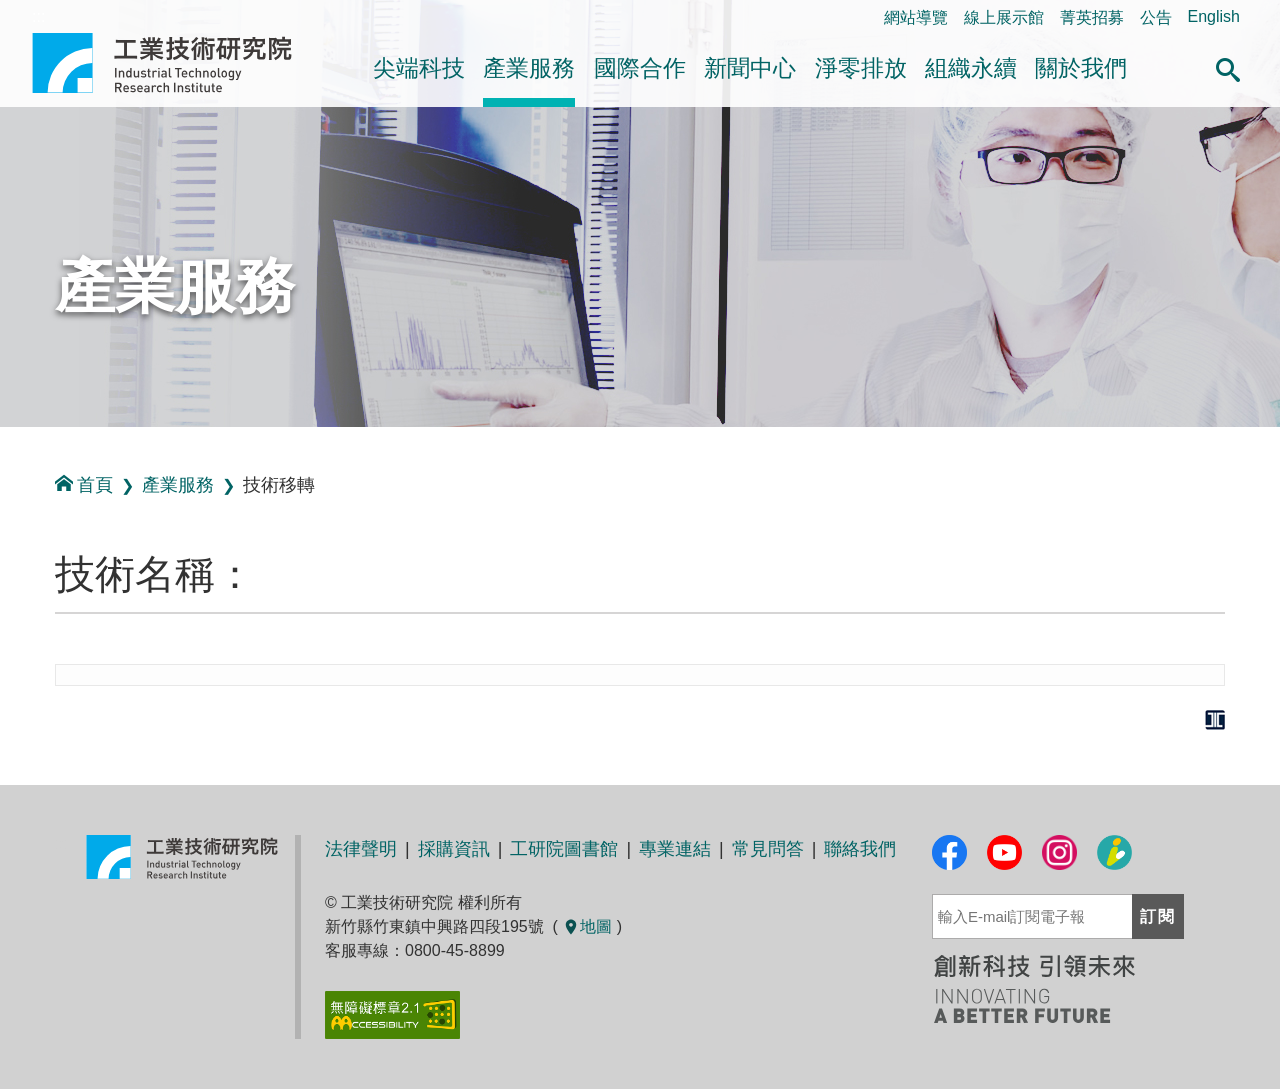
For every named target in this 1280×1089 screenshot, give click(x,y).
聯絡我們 (860, 849)
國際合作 (640, 68)
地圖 (587, 926)
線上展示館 (1004, 17)
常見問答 (768, 849)
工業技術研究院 (176, 63)
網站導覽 (916, 17)
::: (6, 448)
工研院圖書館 (564, 849)
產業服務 (529, 68)
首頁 (84, 484)
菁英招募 (1092, 17)
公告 (1156, 17)
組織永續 (971, 68)
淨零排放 (861, 68)
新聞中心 (750, 68)
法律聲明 (361, 849)
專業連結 (675, 849)
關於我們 (1081, 68)
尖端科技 (419, 68)
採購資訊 (454, 849)
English (1214, 16)
